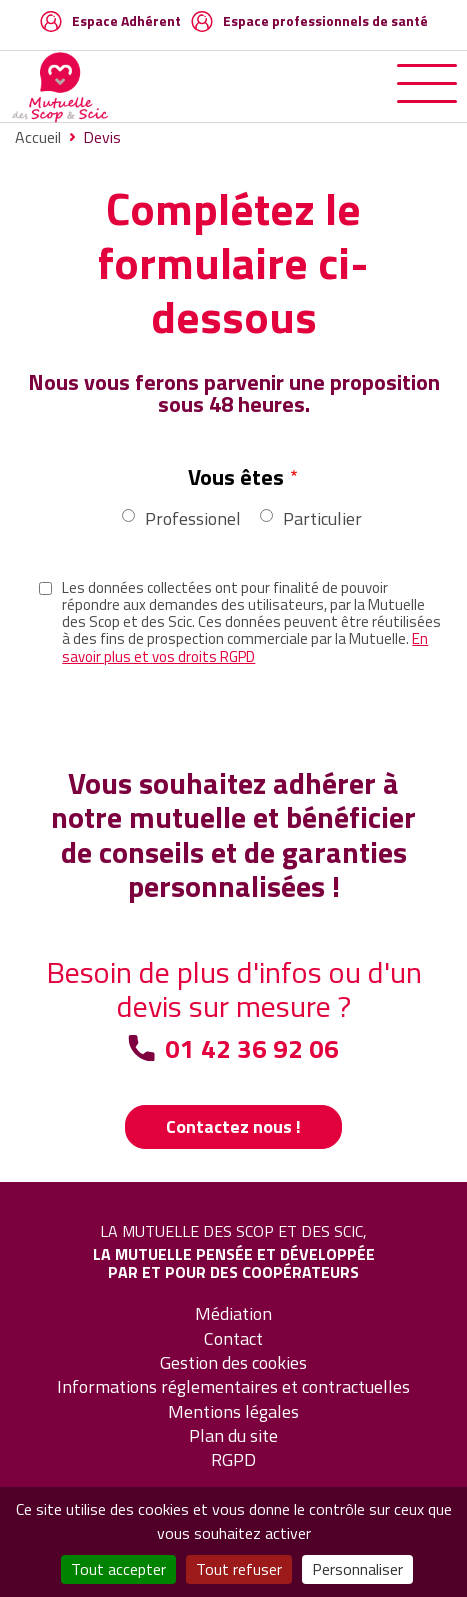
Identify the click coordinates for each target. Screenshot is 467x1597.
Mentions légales (233, 1411)
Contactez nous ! (233, 1126)
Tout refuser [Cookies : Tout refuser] (239, 1569)
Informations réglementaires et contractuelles (233, 1386)
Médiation (233, 1313)
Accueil (38, 137)
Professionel (193, 519)
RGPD (233, 1459)
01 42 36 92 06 (252, 1049)
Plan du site (233, 1435)
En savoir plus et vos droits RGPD (245, 647)
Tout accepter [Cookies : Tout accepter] (118, 1569)
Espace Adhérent (126, 20)
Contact (233, 1338)
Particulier (322, 519)
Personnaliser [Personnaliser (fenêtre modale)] (357, 1569)
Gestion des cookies (233, 1362)
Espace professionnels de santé (325, 20)
